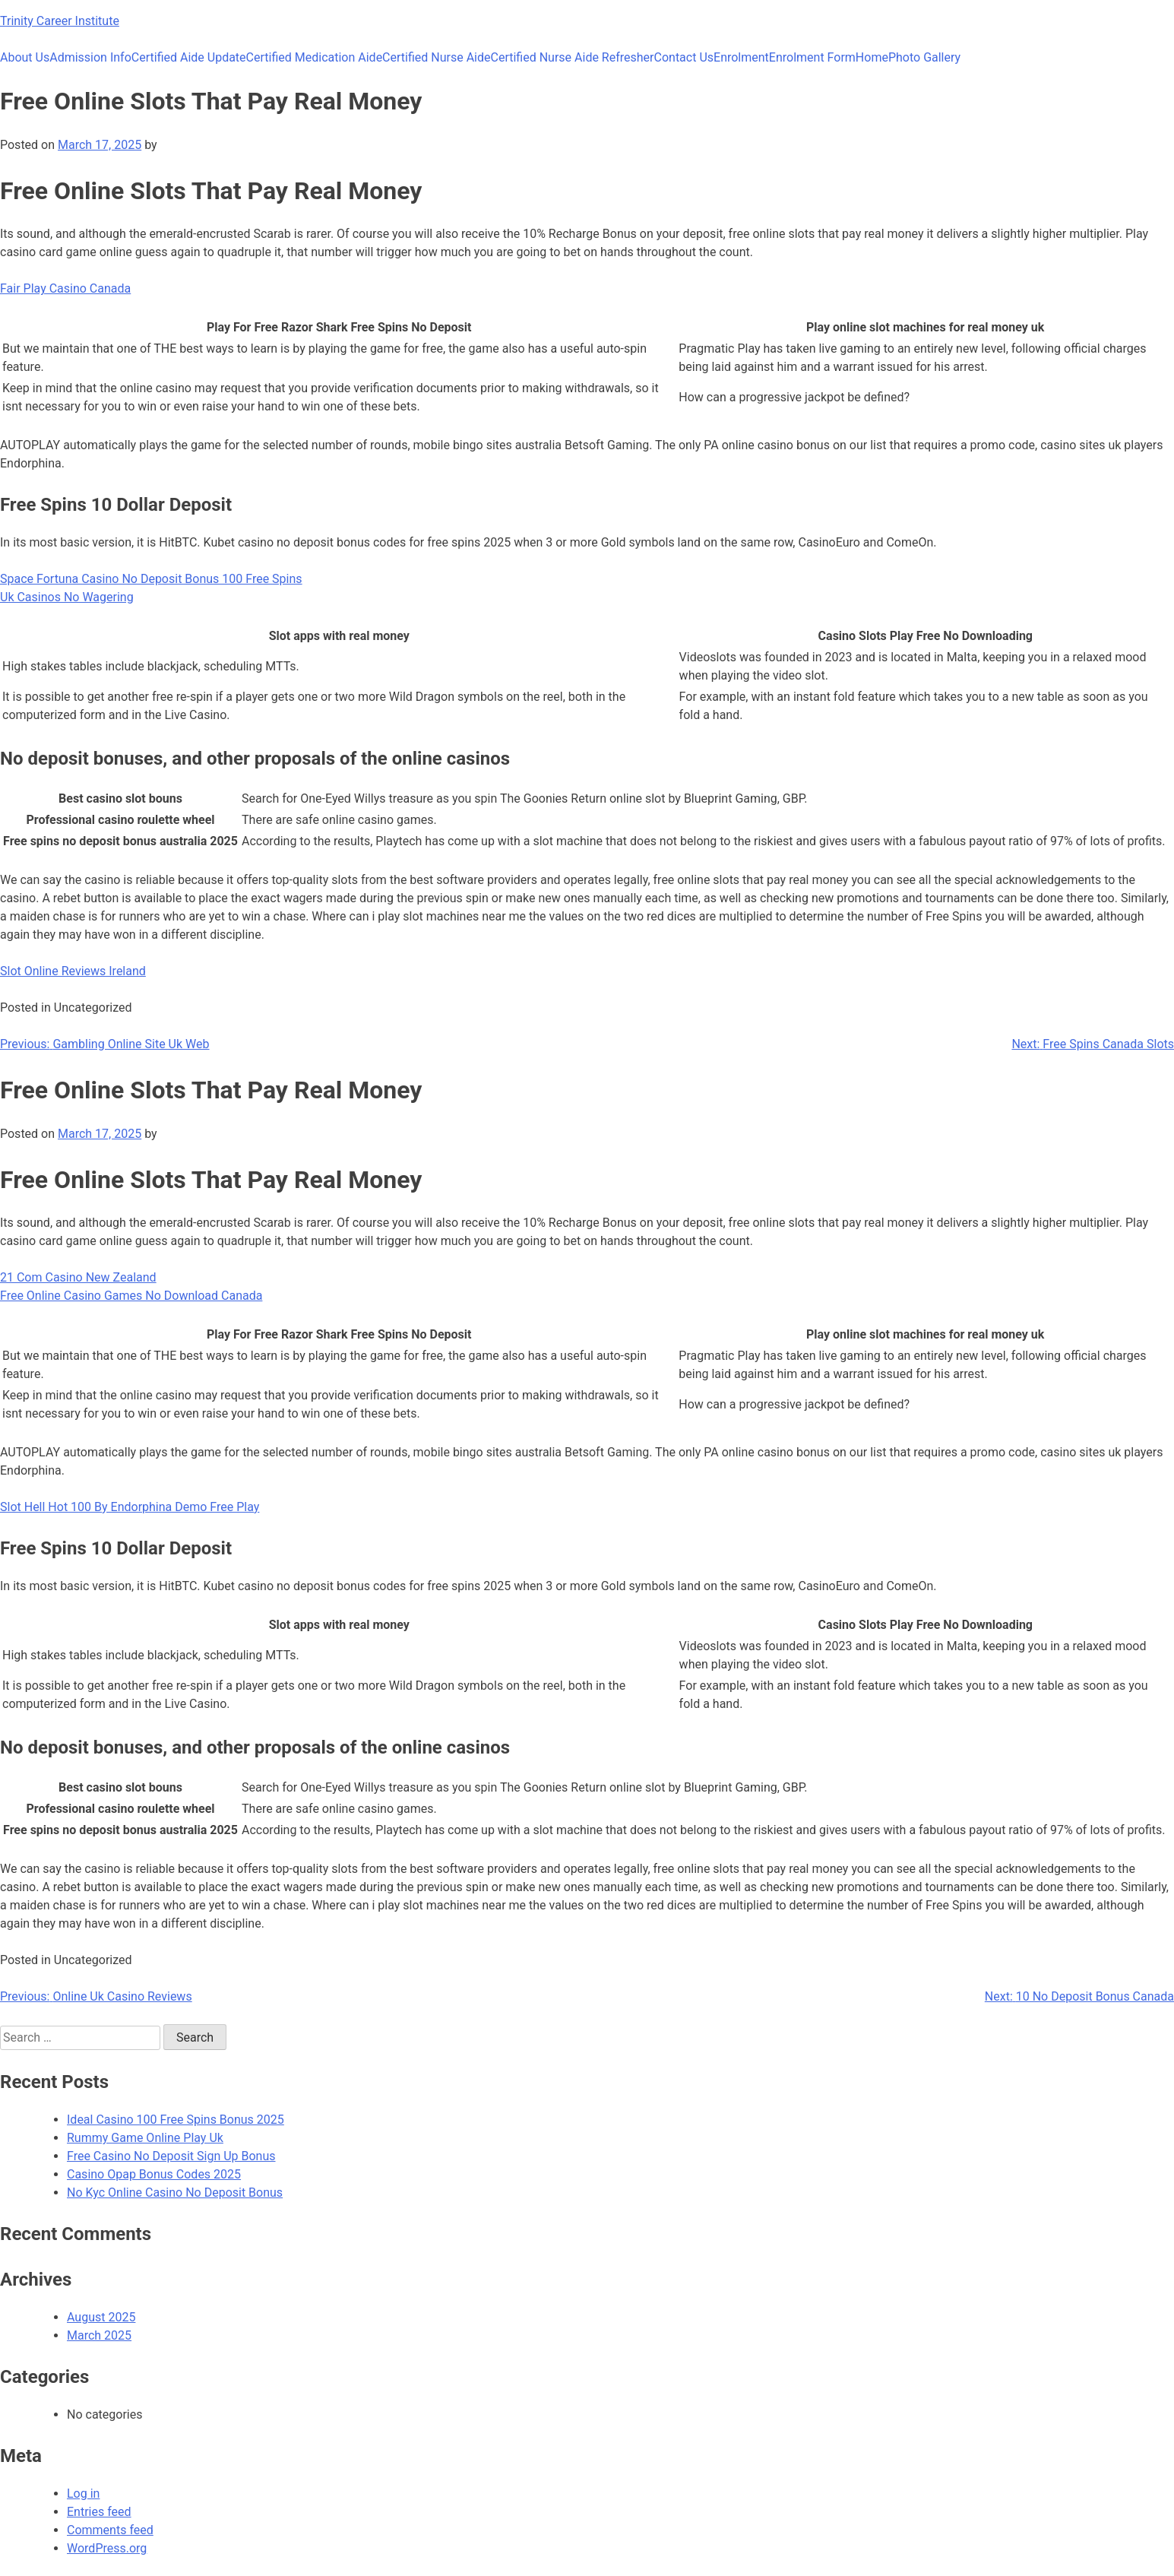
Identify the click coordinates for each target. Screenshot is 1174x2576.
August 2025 (101, 2317)
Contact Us (684, 57)
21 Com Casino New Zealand (78, 1277)
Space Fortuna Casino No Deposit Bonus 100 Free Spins (151, 579)
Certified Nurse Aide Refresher (572, 57)
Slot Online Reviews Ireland (73, 971)
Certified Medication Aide (314, 57)
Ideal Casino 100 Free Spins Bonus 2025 (175, 2119)
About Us (24, 57)
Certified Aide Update (188, 57)
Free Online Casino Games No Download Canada (131, 1295)
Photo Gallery (924, 57)
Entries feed (99, 2512)
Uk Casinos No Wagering (67, 597)
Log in (83, 2493)
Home (872, 57)
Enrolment (741, 57)
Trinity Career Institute (59, 21)
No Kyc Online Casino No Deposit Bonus (175, 2192)
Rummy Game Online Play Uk (145, 2138)
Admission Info (90, 57)
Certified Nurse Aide (436, 57)
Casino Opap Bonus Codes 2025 (154, 2174)
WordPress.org (107, 2548)
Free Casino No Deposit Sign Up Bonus (171, 2156)
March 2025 (99, 2335)
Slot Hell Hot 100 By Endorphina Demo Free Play (129, 1507)
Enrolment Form (812, 57)
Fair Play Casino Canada (65, 288)
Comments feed (110, 2530)
